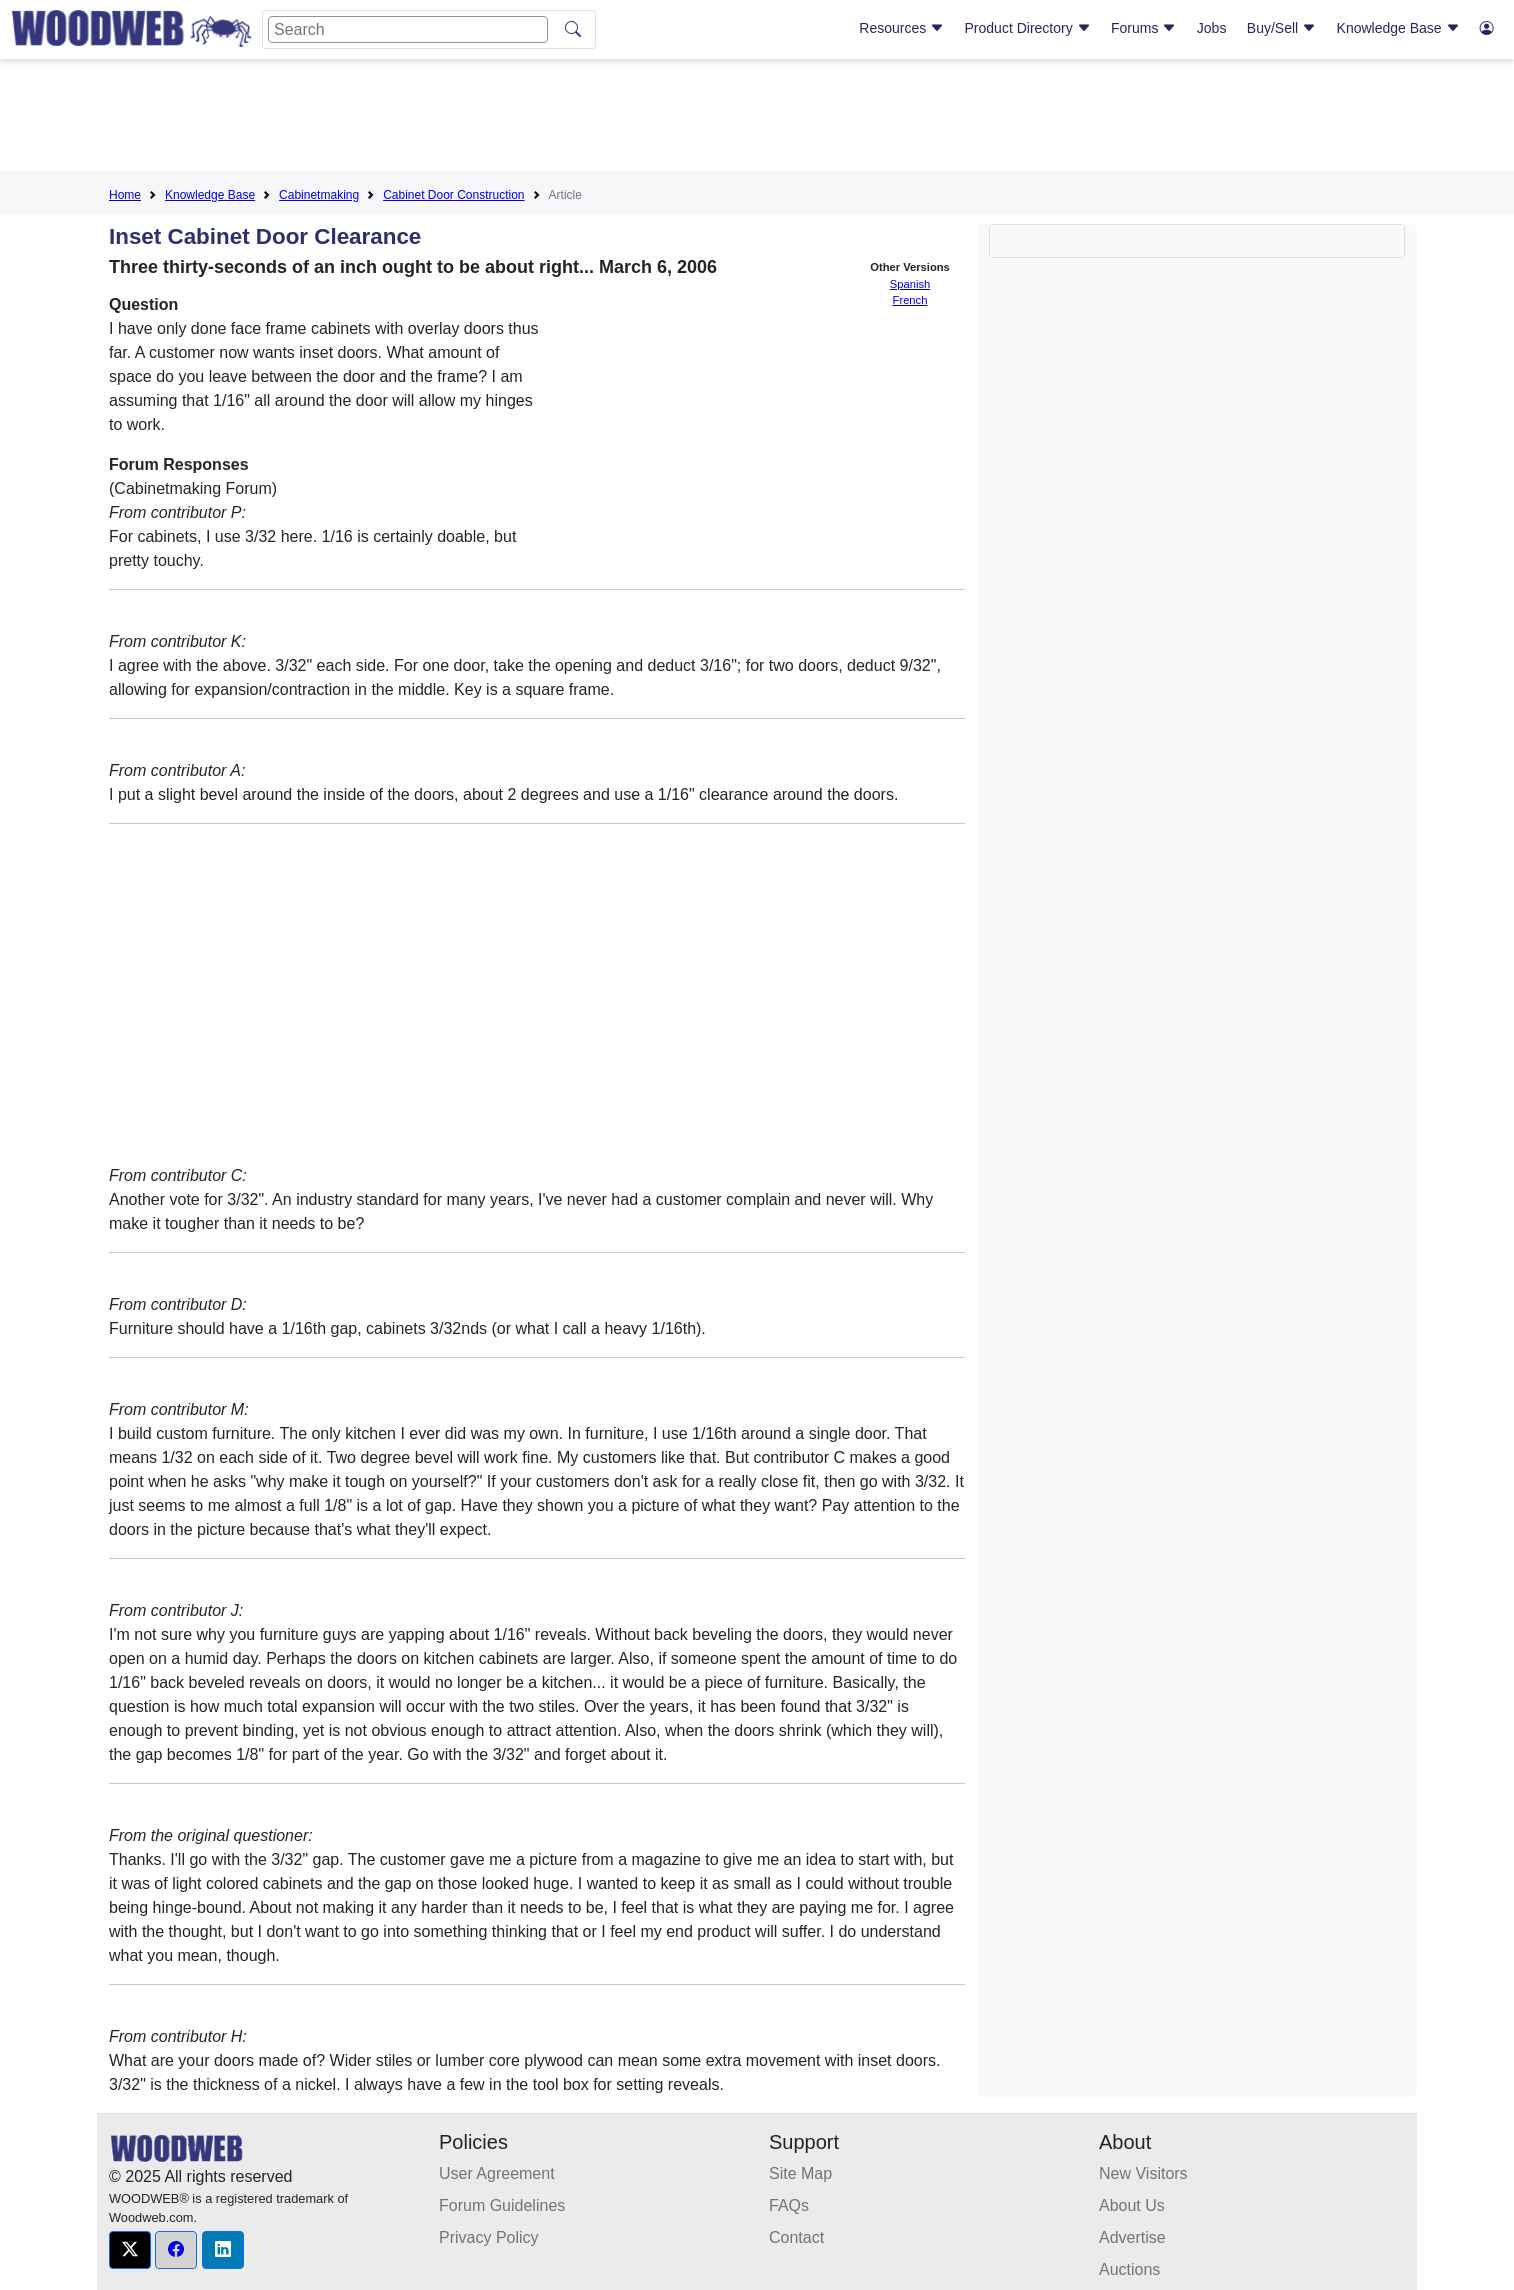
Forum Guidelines (502, 2205)
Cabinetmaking (319, 195)
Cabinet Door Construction (453, 195)
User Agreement (497, 2173)
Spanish (910, 284)
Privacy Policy (489, 2237)
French (910, 300)
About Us (1132, 2205)
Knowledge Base (1398, 28)
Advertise (1132, 2237)
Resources (901, 28)
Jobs (1212, 28)
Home (125, 195)
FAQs (789, 2205)
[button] (130, 2250)
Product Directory (1028, 28)
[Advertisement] (757, 119)
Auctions (1129, 2269)
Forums (1143, 28)
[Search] (408, 29)
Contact (796, 2237)
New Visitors (1143, 2173)
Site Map (800, 2173)
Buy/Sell (1281, 28)
